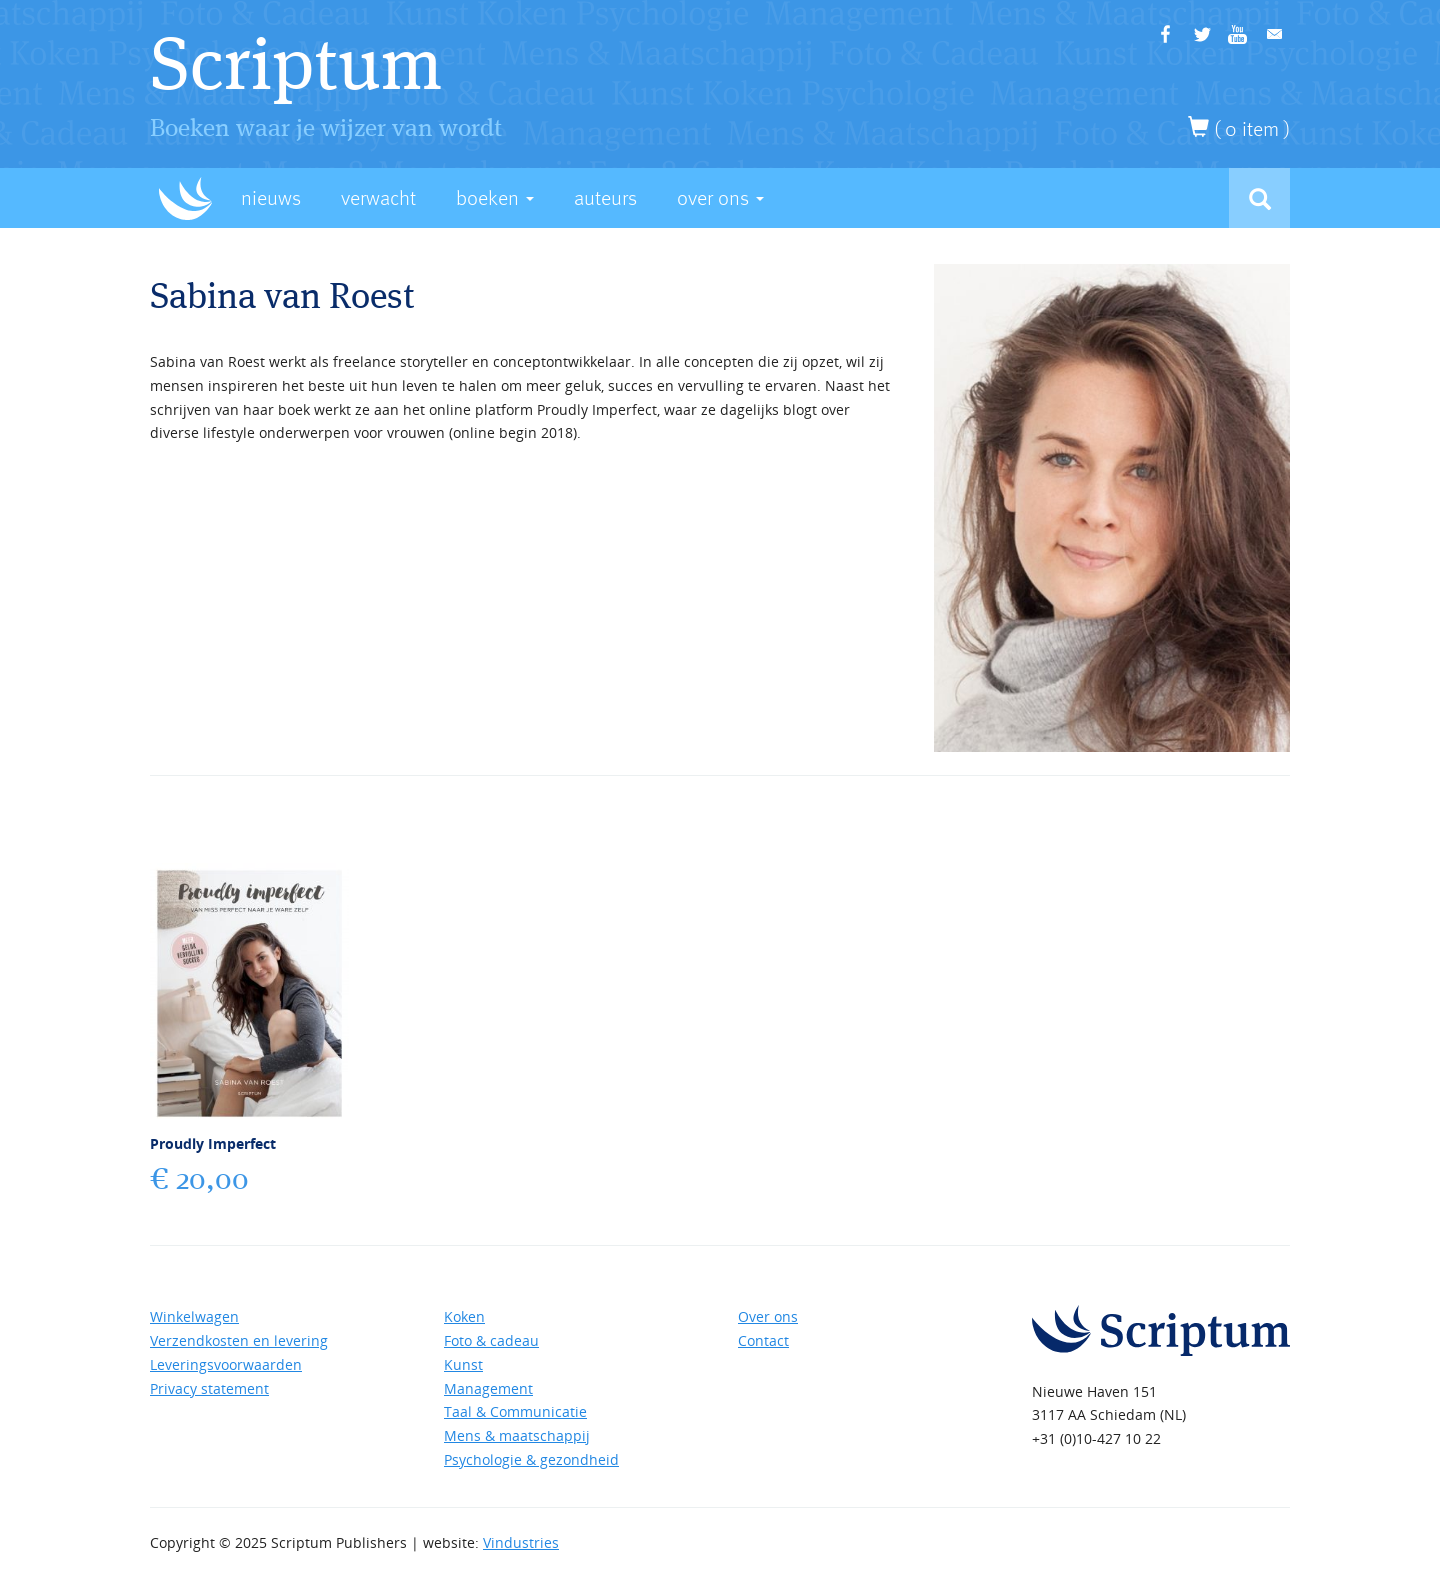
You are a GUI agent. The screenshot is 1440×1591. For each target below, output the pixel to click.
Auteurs (605, 198)
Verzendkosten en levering (239, 1340)
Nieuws (271, 198)
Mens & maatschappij (517, 1435)
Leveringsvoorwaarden (226, 1364)
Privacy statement (209, 1388)
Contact (763, 1340)
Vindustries (521, 1542)
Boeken (495, 198)
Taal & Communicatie (515, 1411)
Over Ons (720, 198)
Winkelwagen (194, 1316)
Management (488, 1388)
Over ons (768, 1316)
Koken (464, 1316)
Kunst (463, 1364)
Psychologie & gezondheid (531, 1459)
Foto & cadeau (491, 1340)
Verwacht (378, 198)
